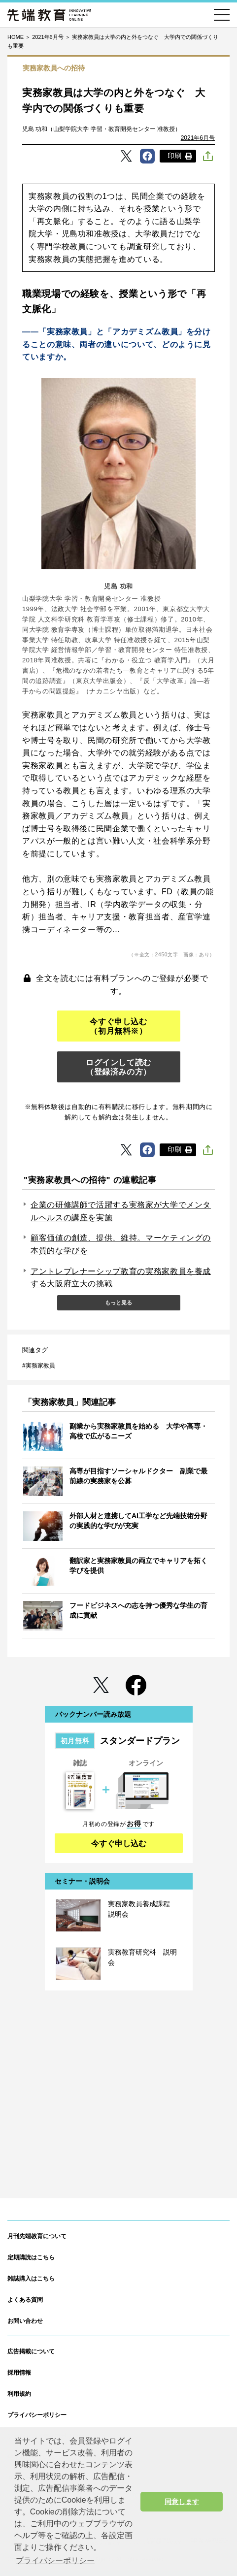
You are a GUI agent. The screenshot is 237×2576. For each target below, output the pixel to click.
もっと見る (118, 1302)
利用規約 (19, 2393)
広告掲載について (31, 2351)
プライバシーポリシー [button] (55, 2560)
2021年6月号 (198, 137)
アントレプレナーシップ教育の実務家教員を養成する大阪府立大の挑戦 (121, 1277)
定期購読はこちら (31, 2257)
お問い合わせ (25, 2320)
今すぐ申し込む (118, 1843)
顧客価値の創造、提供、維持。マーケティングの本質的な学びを (121, 1244)
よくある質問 (25, 2299)
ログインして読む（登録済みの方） (118, 1067)
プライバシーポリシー (37, 2415)
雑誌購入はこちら (31, 2278)
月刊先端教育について (37, 2236)
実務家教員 (40, 1365)
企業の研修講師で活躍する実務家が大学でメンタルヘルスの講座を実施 (121, 1211)
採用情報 (19, 2372)
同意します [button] (182, 2502)
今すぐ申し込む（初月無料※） (118, 1026)
